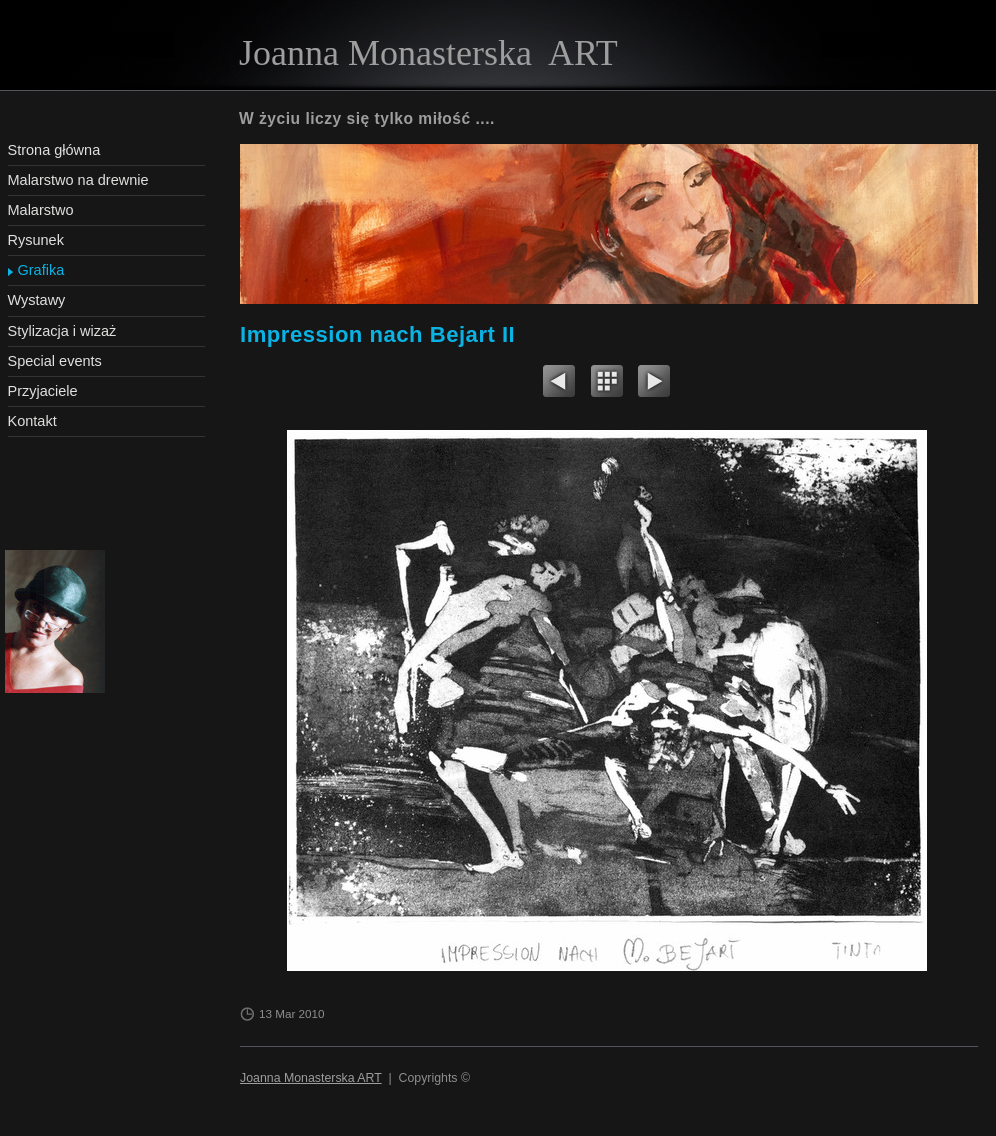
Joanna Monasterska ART (311, 1078)
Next (654, 384)
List (607, 384)
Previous (559, 384)
